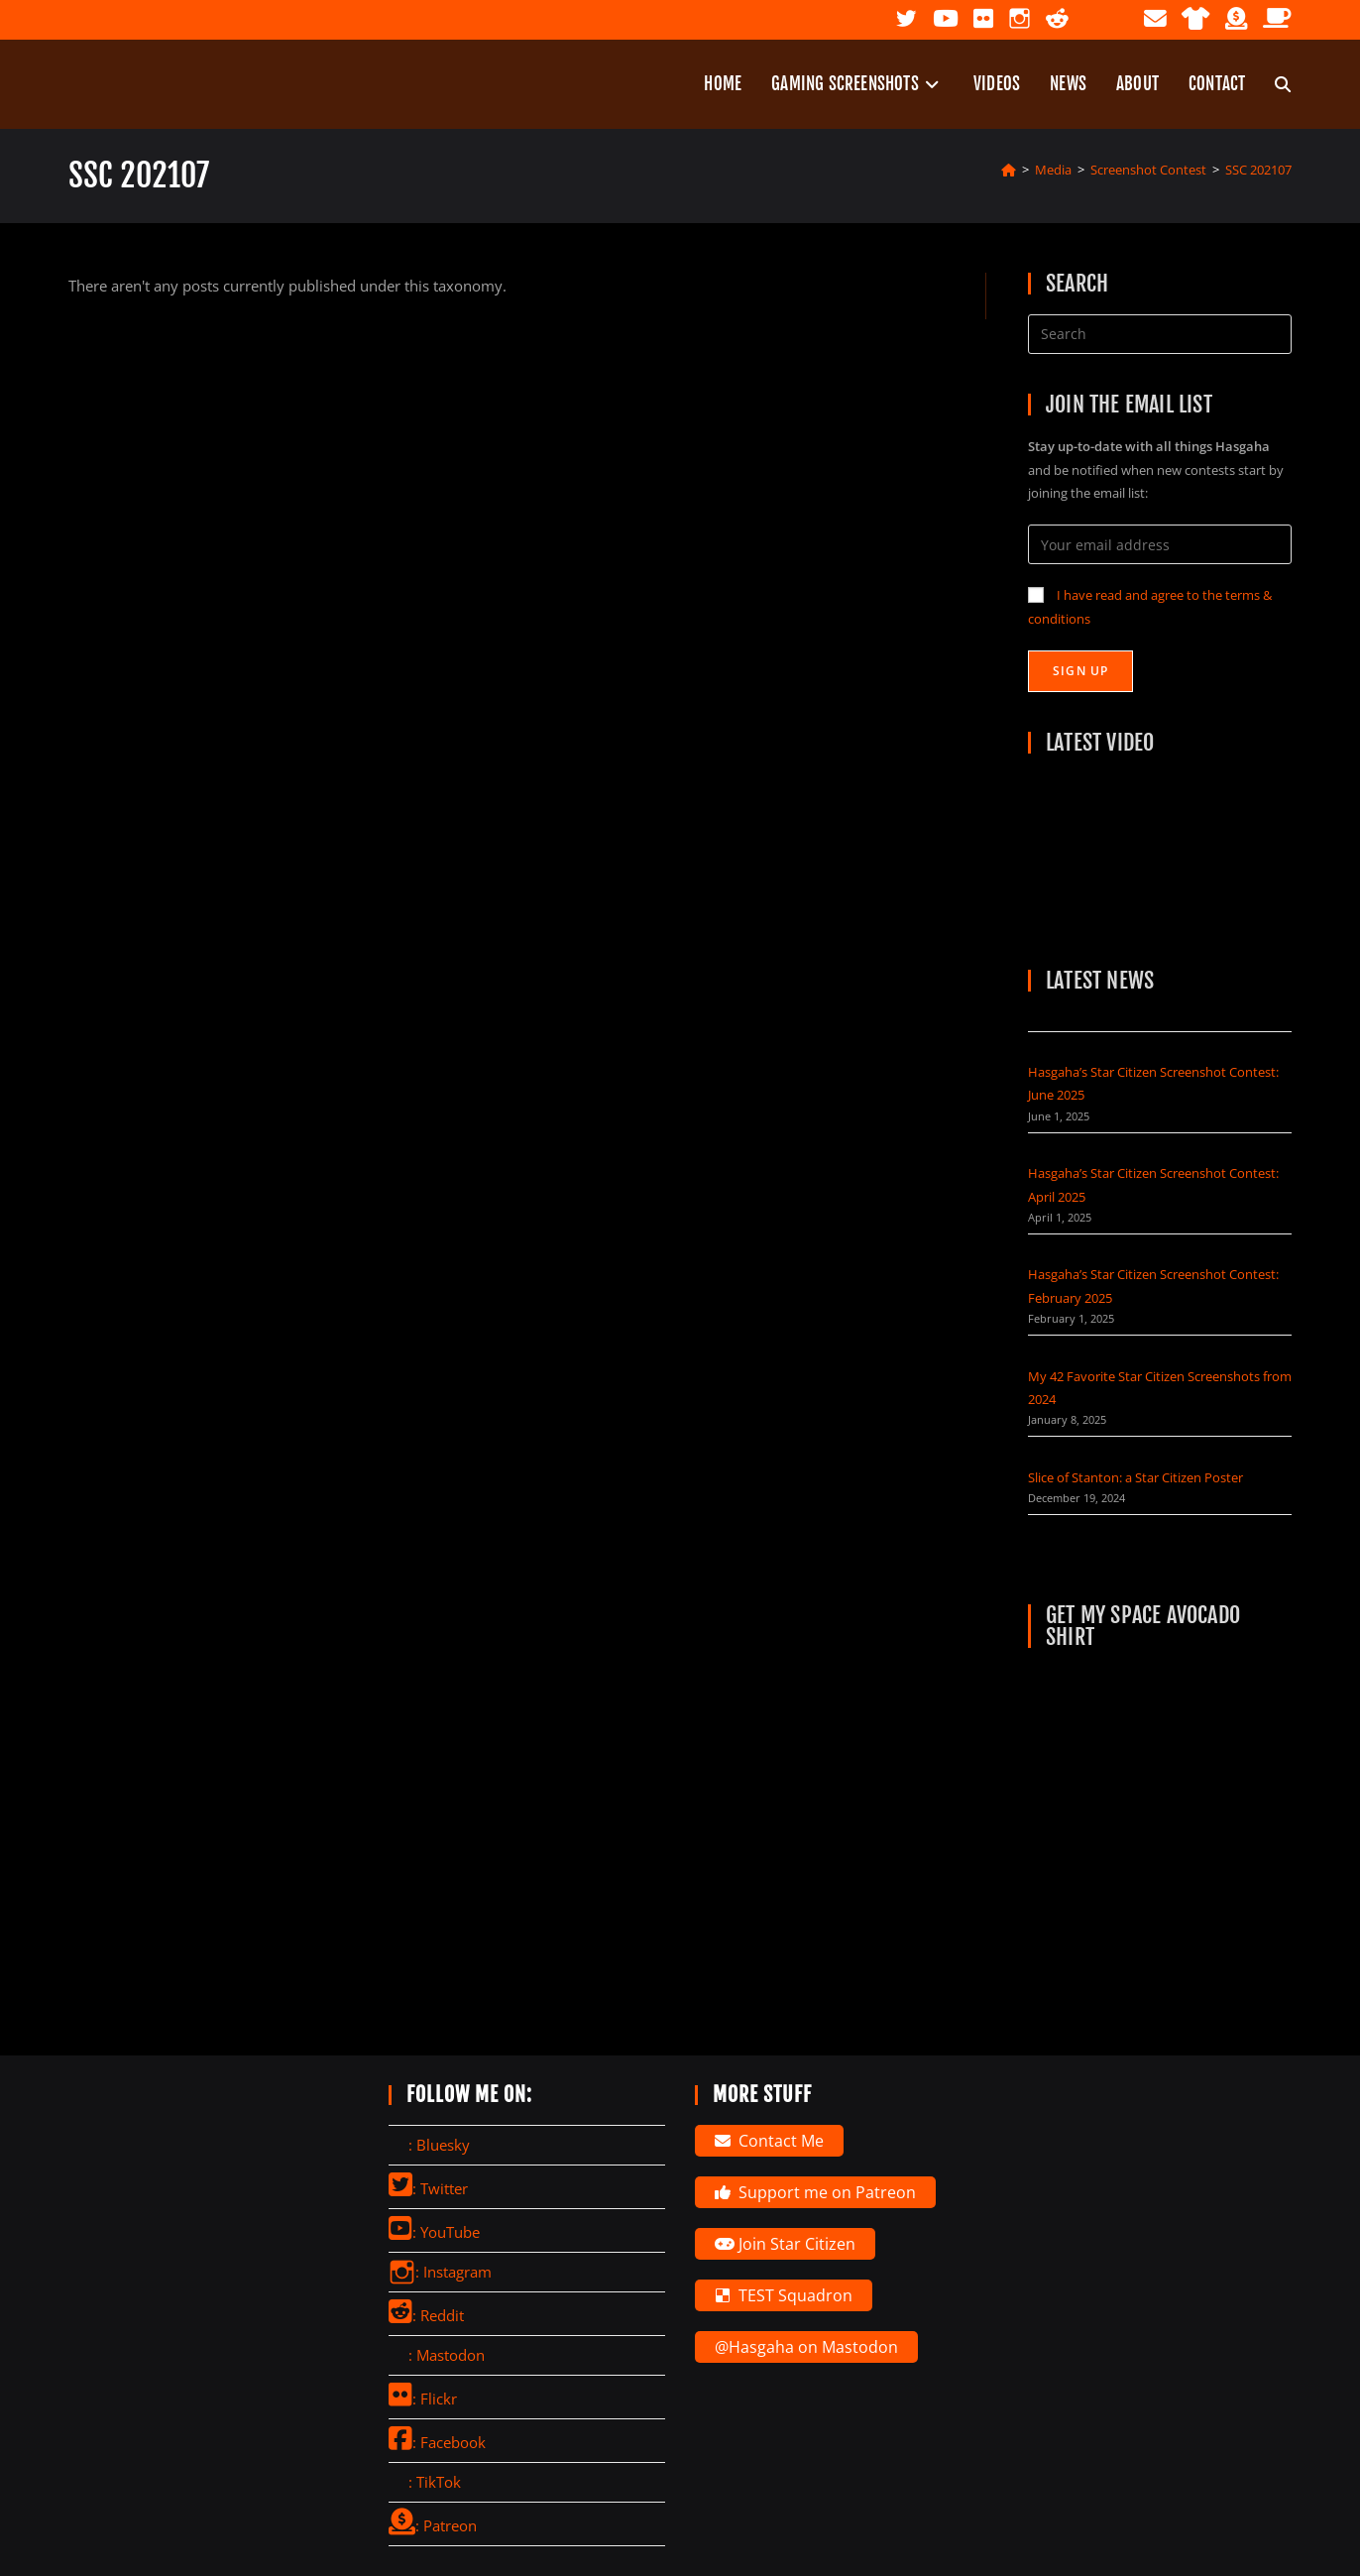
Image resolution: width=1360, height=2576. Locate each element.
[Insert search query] (1160, 334)
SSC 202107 (1258, 169)
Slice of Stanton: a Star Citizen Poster (1135, 1477)
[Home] (1008, 169)
